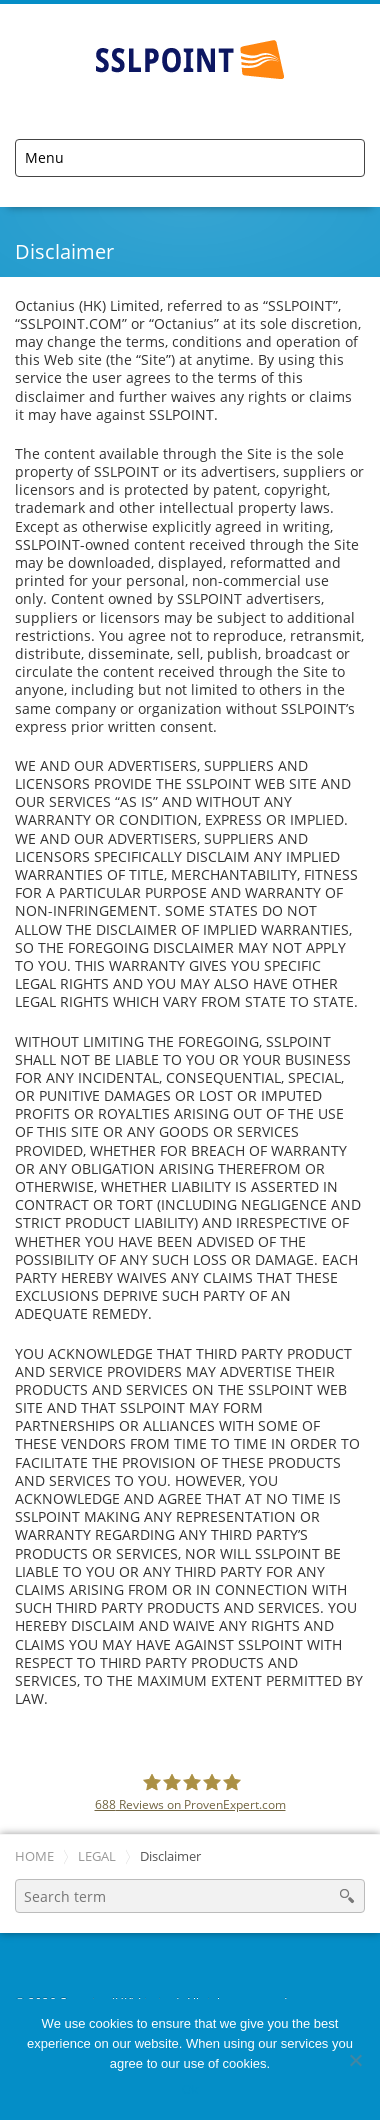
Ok (190, 2089)
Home (34, 1856)
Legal (97, 1856)
